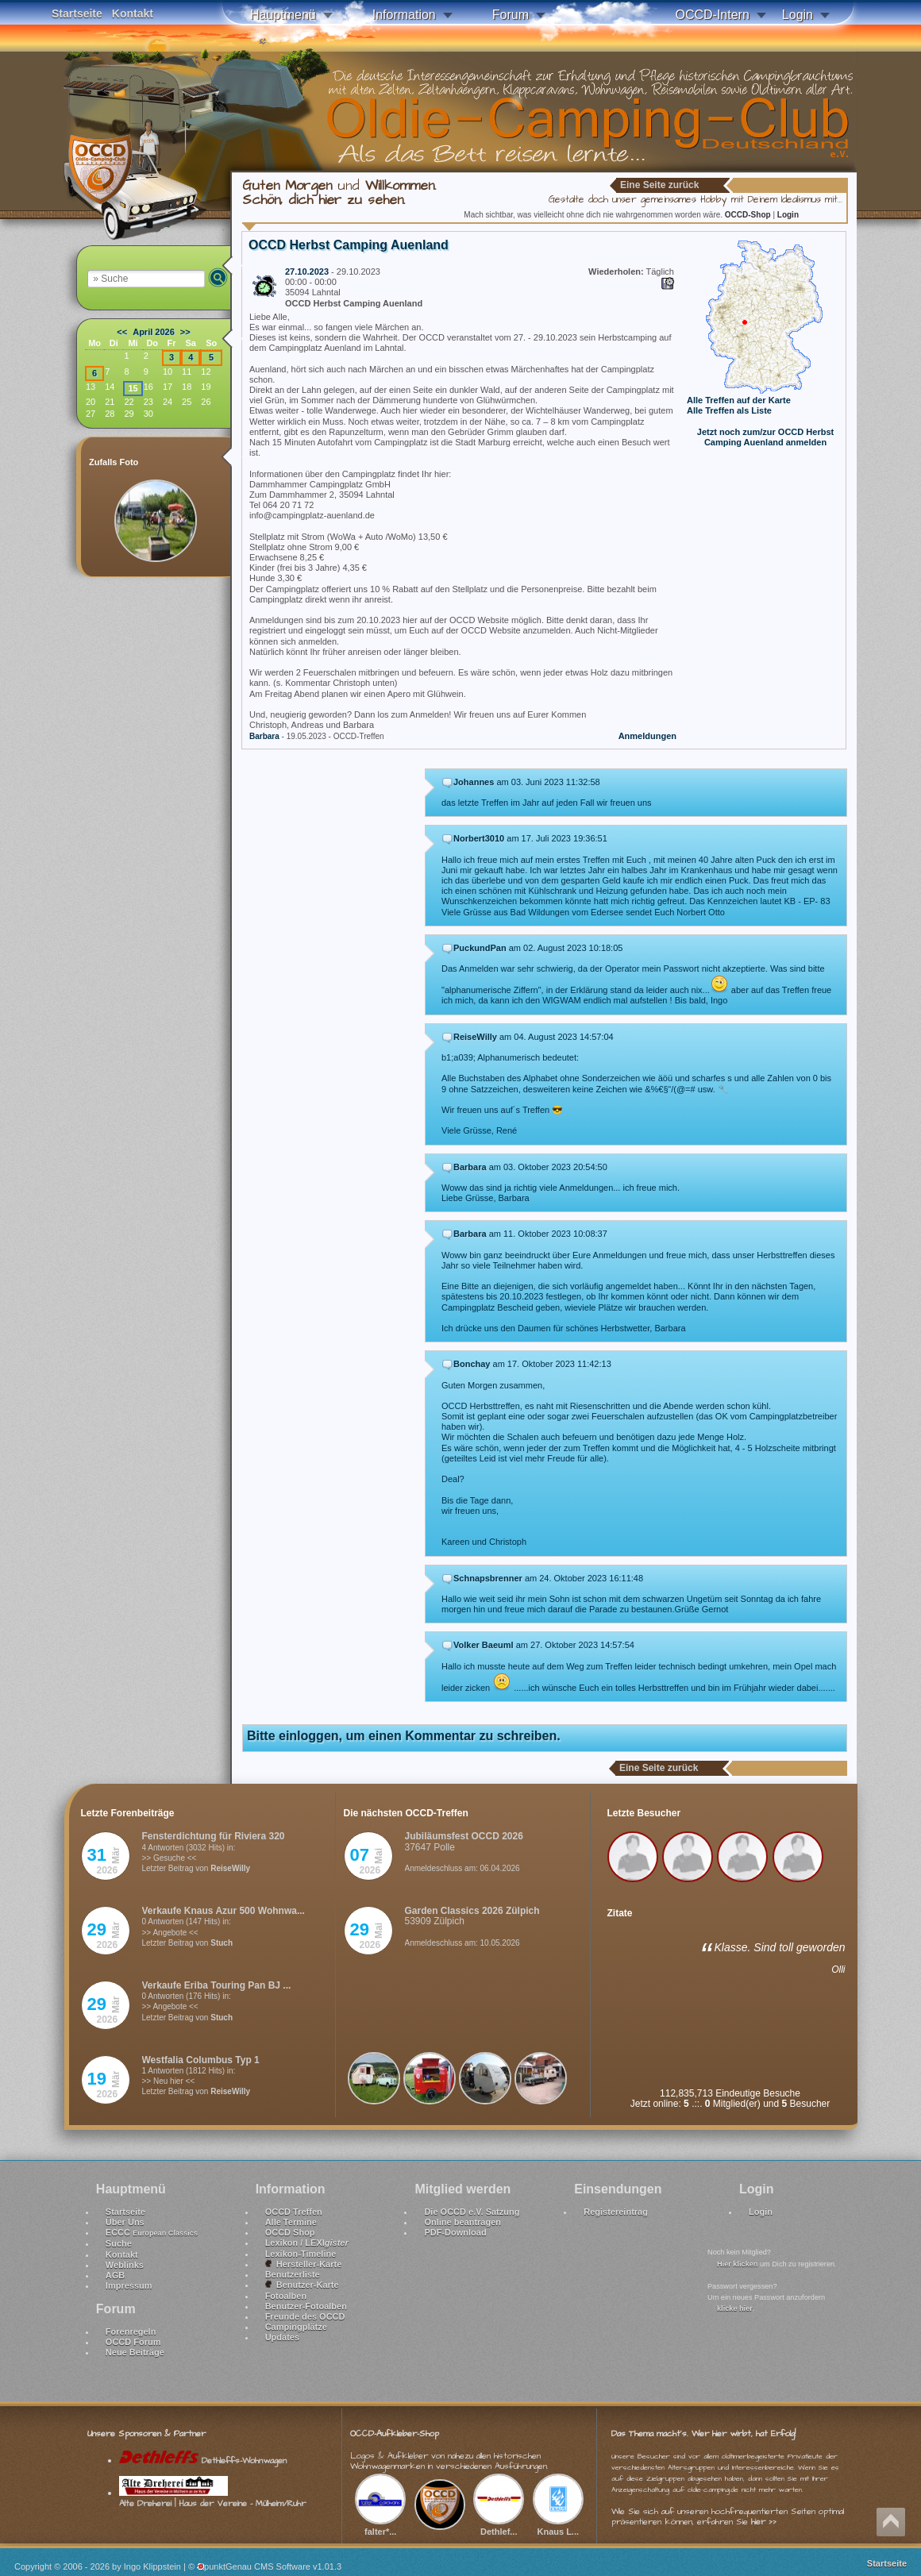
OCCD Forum (133, 2342)
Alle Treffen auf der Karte (739, 400)
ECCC (152, 2232)
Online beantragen (462, 2222)
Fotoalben (286, 2296)
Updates (282, 2337)
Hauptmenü (283, 14)
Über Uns (125, 2222)
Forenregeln (131, 2331)
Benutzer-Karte (302, 2284)
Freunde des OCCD (305, 2316)
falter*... (380, 2526)
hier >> (763, 2522)
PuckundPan (480, 948)
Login (797, 14)
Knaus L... (558, 2526)
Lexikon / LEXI (307, 2242)
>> (185, 332)
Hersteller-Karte (303, 2264)
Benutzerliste (292, 2274)
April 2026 (154, 332)
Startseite (77, 13)
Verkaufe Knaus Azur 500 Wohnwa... (223, 1910)
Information (404, 14)
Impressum (129, 2285)
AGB (115, 2275)
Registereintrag (616, 2211)
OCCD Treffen (293, 2211)
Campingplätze (296, 2326)
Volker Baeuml (483, 1645)
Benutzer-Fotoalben (306, 2306)
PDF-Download (455, 2232)
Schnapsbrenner (487, 1578)
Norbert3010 (478, 838)
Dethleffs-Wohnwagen (203, 2460)
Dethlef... (498, 2526)
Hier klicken (737, 2264)
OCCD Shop (290, 2232)
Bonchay (471, 1364)
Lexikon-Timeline (301, 2253)
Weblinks (125, 2265)
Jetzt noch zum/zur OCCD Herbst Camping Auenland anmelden (765, 437)
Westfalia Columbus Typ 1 (201, 2060)
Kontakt (132, 13)
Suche (119, 2243)
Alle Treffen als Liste (729, 410)
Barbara (264, 736)
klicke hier (735, 2308)
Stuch (221, 1943)
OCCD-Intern (712, 14)
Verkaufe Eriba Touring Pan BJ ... (216, 1985)
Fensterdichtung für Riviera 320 (213, 1836)
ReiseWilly (475, 1037)
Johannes (473, 782)
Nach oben (891, 2522)
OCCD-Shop (749, 214)
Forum (510, 14)
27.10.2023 (307, 271)
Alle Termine (291, 2222)
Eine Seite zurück (659, 185)
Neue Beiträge (135, 2352)
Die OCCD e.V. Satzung (471, 2211)
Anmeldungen (647, 736)
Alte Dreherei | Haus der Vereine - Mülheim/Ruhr (212, 2498)
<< (122, 332)
